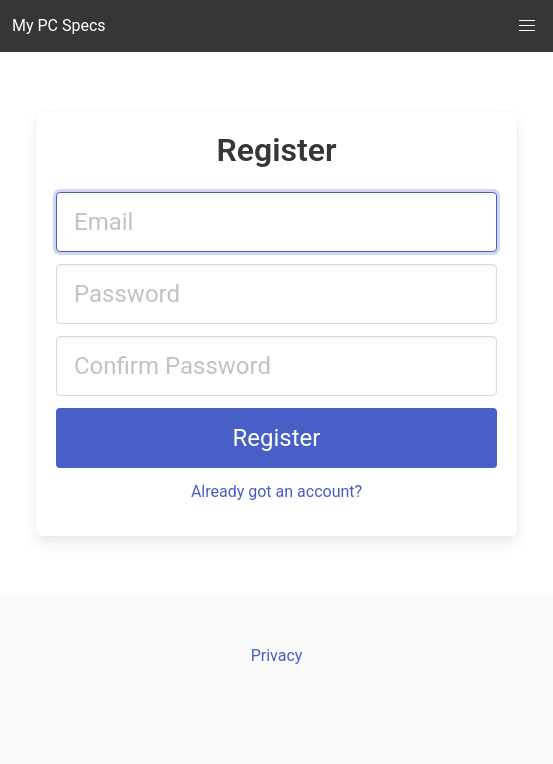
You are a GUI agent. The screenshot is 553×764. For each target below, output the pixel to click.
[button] (527, 26)
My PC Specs (59, 25)
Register (277, 438)
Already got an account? (276, 491)
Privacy (277, 655)
